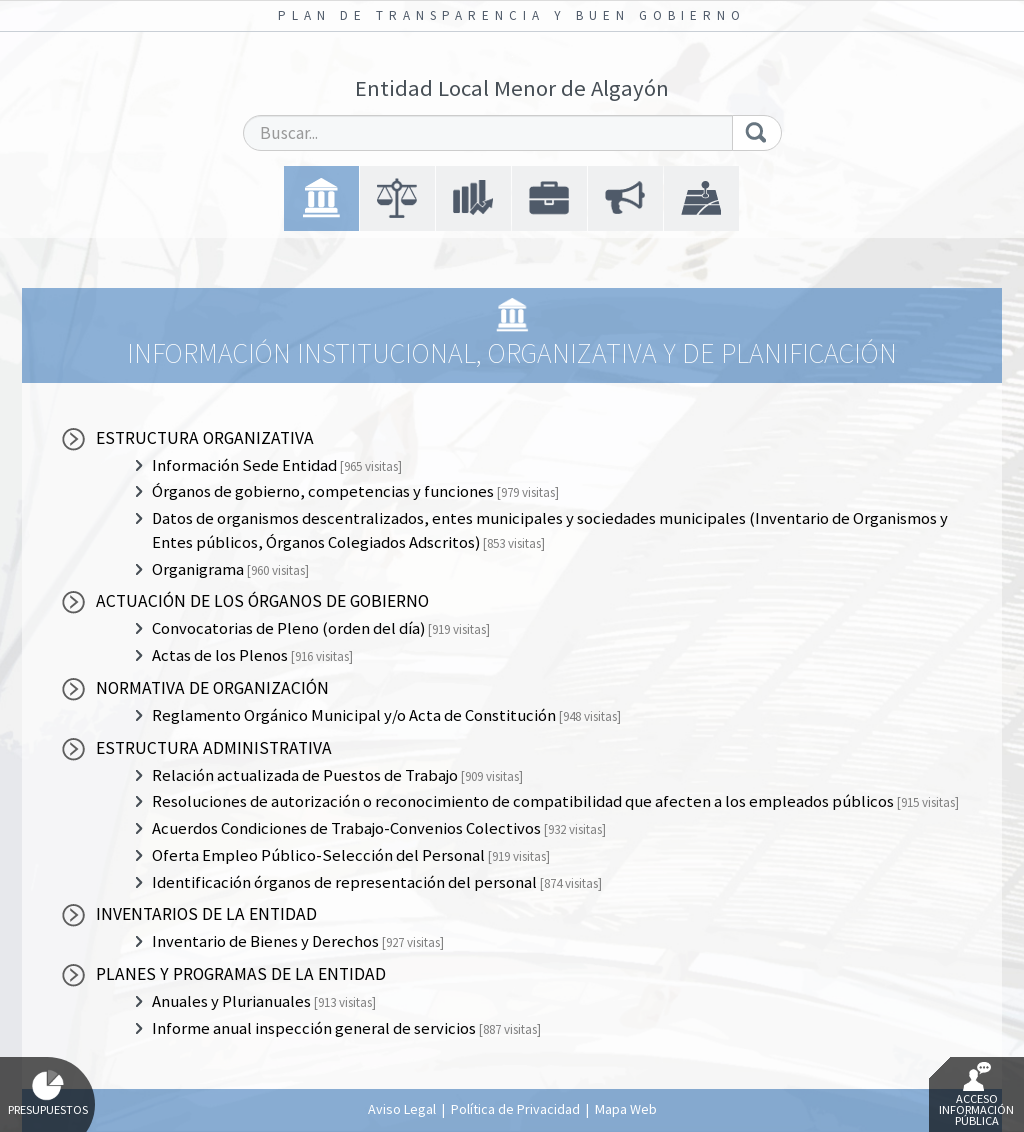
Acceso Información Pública (976, 1095)
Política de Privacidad (515, 1109)
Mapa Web (626, 1109)
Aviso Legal (402, 1109)
